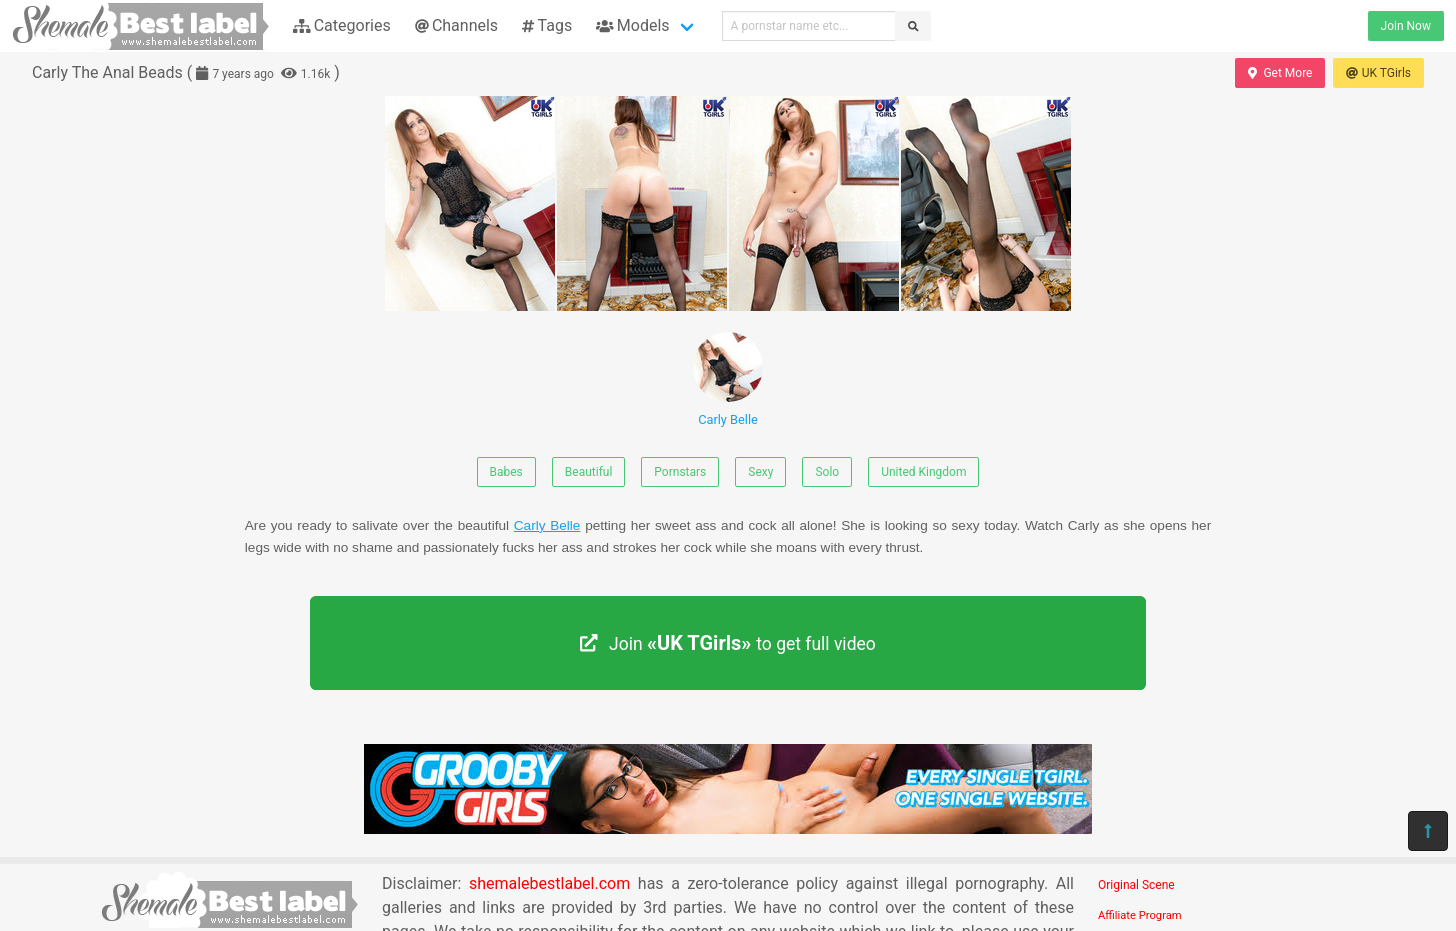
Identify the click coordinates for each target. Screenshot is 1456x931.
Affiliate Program (1140, 915)
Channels (456, 25)
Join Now (1406, 26)
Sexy (760, 472)
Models (632, 25)
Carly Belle (728, 379)
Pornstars (680, 472)
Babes (506, 472)
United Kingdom (923, 472)
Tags (547, 25)
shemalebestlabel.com (549, 883)
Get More (1280, 73)
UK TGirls (1378, 73)
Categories (342, 25)
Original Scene (1136, 885)
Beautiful (589, 472)
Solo (827, 472)
